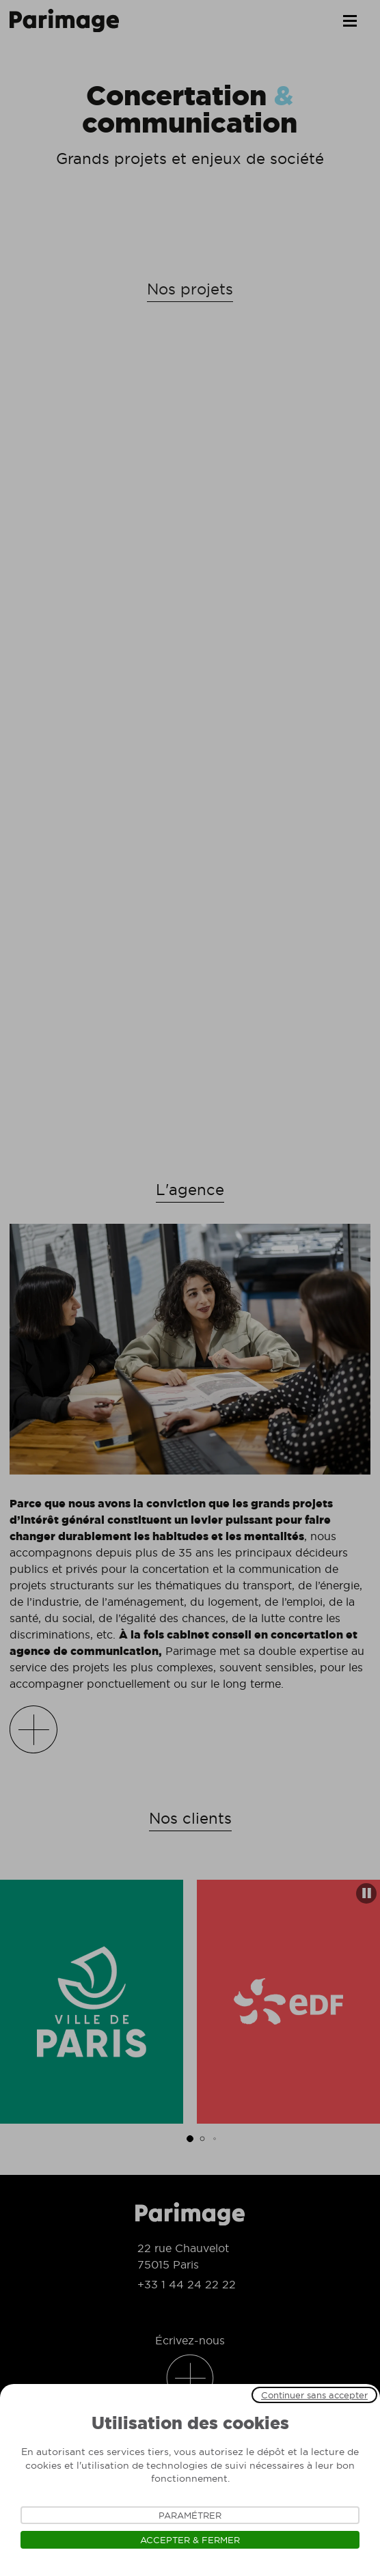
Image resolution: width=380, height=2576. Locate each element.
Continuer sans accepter (314, 2394)
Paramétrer (190, 2515)
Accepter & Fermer (190, 2539)
